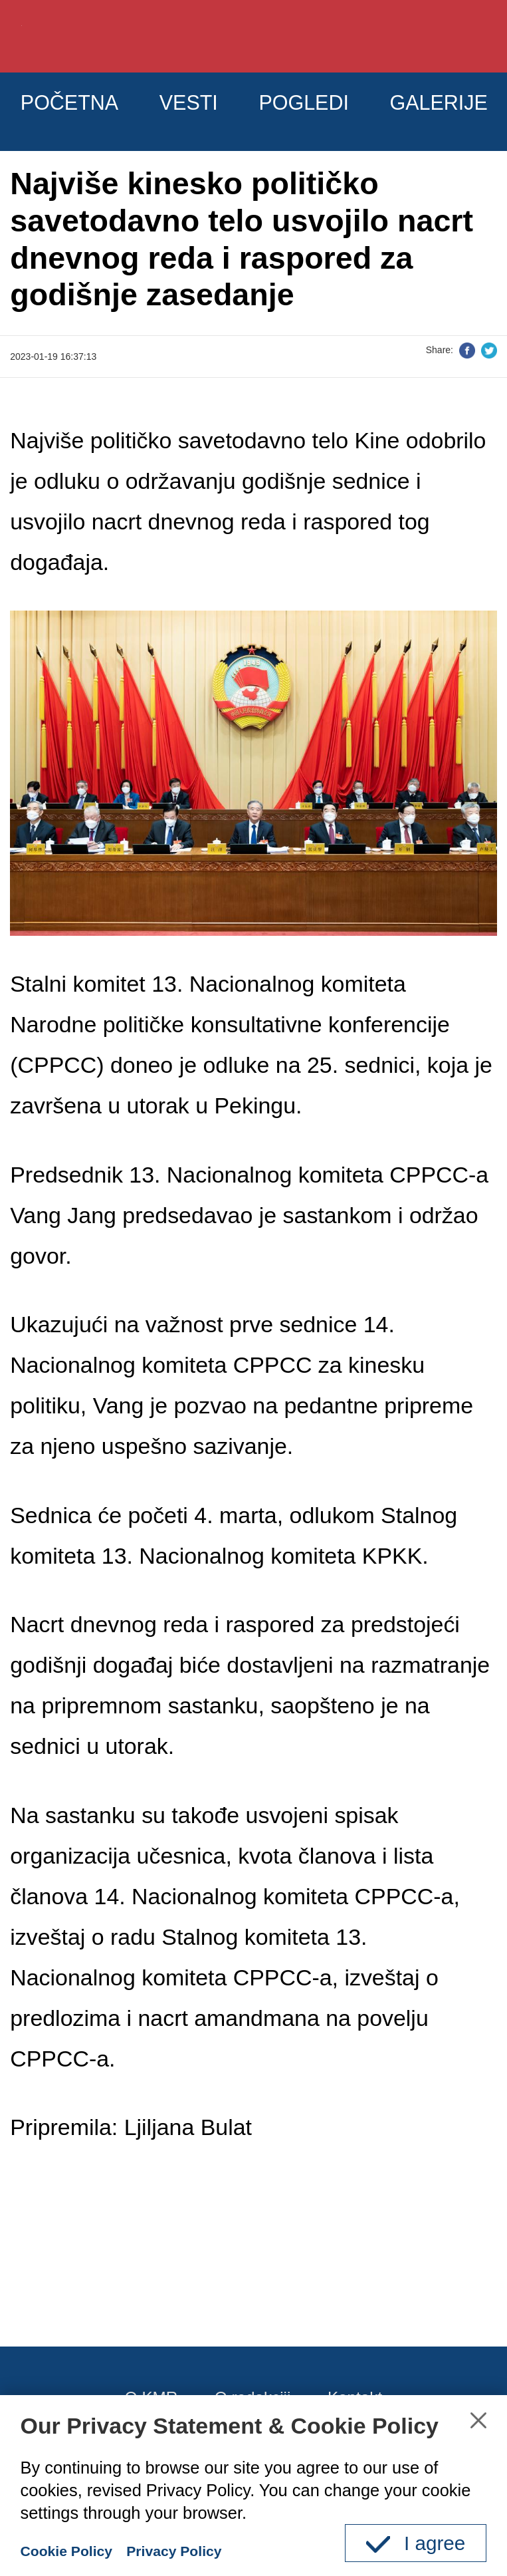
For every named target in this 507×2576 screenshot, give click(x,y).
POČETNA (84, 110)
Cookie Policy (76, 2550)
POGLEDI (364, 110)
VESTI (226, 110)
